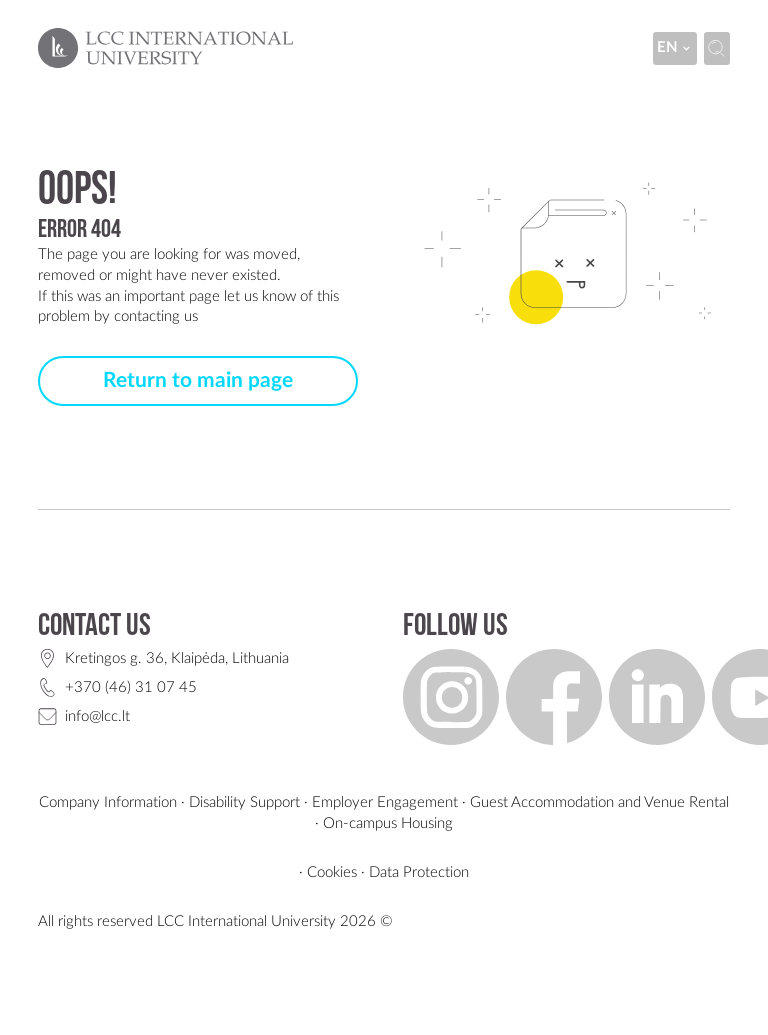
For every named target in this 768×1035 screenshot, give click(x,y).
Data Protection (419, 872)
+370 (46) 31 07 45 (131, 687)
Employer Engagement (385, 802)
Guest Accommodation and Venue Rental (599, 802)
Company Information (108, 802)
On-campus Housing (388, 823)
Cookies (332, 872)
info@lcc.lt (97, 716)
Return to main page (198, 380)
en (675, 47)
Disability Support (244, 802)
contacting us (156, 316)
